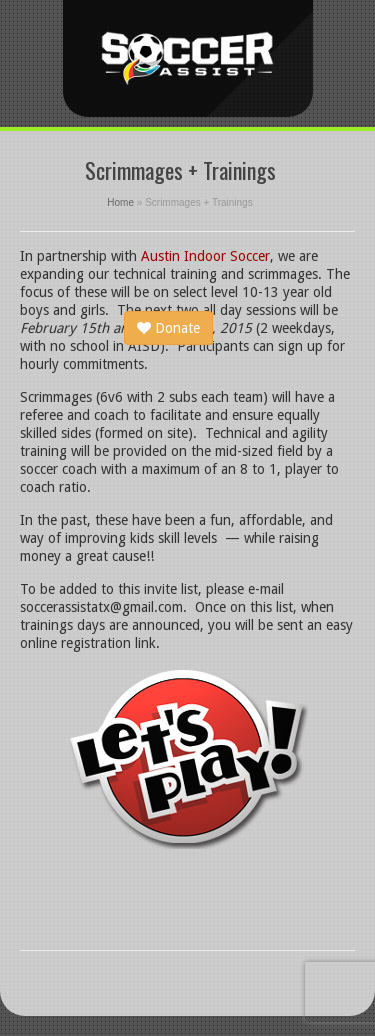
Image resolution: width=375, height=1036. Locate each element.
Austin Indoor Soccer (205, 256)
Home (120, 202)
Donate (168, 328)
